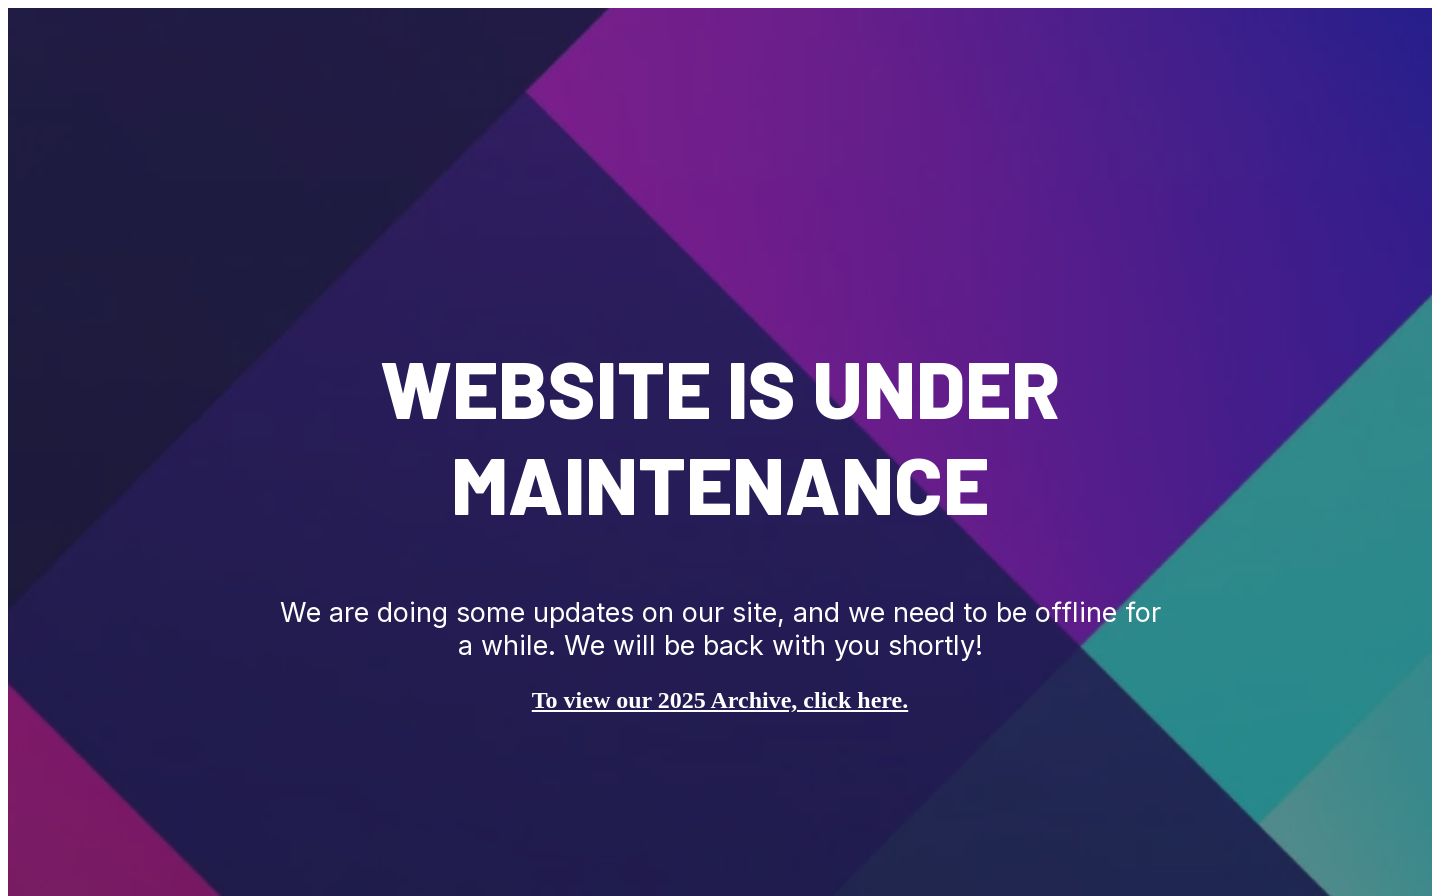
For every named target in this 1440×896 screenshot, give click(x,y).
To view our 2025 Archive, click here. (720, 700)
